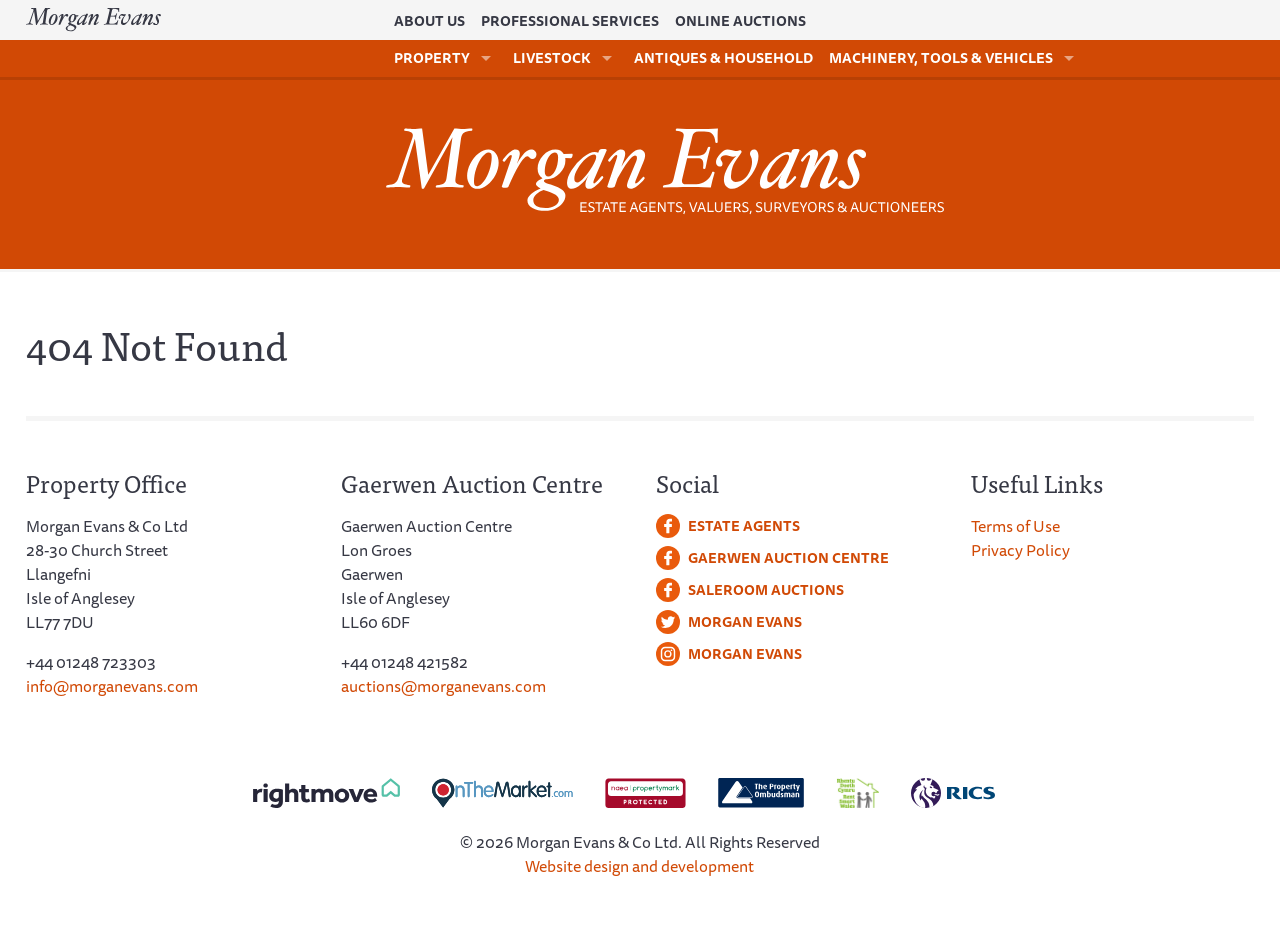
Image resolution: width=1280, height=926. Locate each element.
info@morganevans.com (112, 686)
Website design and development (639, 866)
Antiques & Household (723, 58)
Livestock (552, 58)
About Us (429, 21)
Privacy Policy (1020, 550)
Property (432, 58)
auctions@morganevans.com (443, 686)
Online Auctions (740, 21)
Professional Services (570, 21)
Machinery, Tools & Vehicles (941, 58)
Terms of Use (1015, 526)
